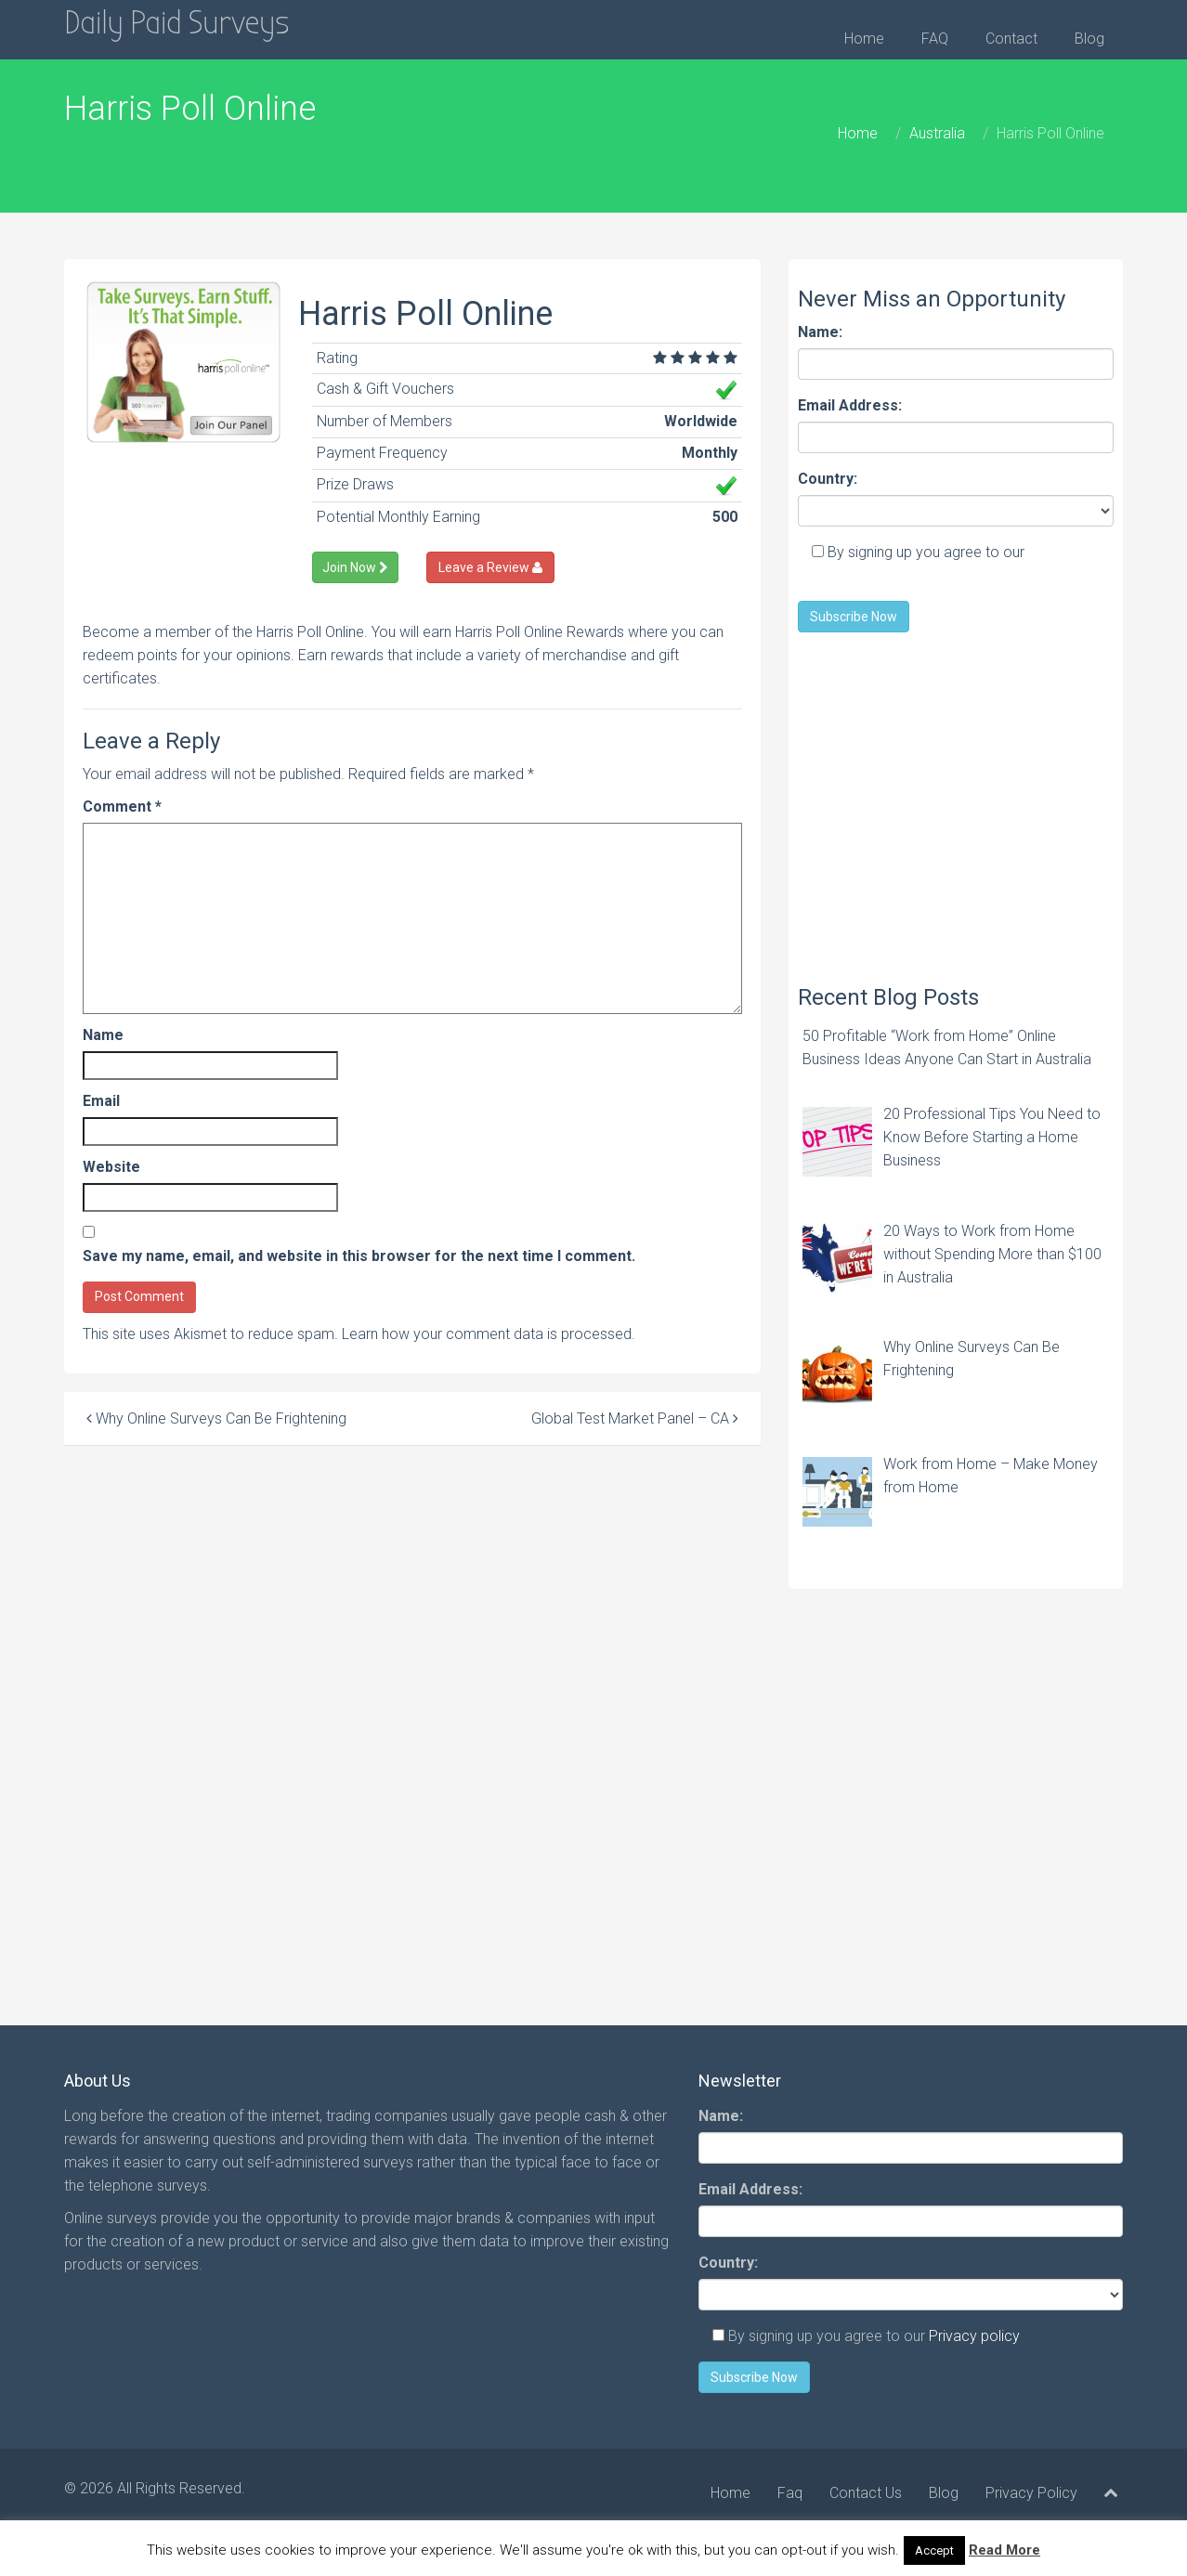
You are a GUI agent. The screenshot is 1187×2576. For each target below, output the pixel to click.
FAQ (934, 38)
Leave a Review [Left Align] (490, 567)
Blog (1089, 38)
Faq (789, 2493)
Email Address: (850, 405)
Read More (1004, 2550)
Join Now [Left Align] (354, 567)
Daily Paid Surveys (177, 23)
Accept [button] (934, 2550)
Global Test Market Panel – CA (634, 1418)
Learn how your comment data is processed (487, 1334)
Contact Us (865, 2493)
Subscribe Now (853, 616)
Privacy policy (974, 2336)
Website (111, 1167)
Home (864, 38)
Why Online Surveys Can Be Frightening (216, 1418)
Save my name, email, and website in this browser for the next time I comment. (359, 1256)
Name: (820, 332)
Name (103, 1035)
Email (101, 1101)
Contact (1011, 38)
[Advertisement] (956, 800)
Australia (937, 133)
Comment (122, 806)
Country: (827, 479)
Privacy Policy (1031, 2493)
